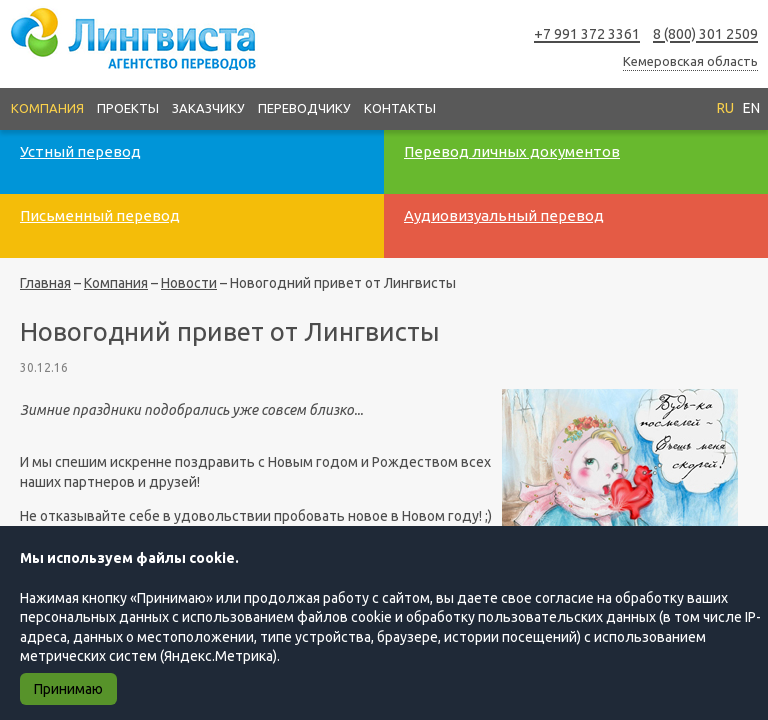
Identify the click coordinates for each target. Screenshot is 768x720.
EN (751, 108)
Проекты (128, 108)
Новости (189, 283)
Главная (45, 283)
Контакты (400, 108)
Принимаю (68, 689)
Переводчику (304, 108)
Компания (47, 108)
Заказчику (208, 108)
